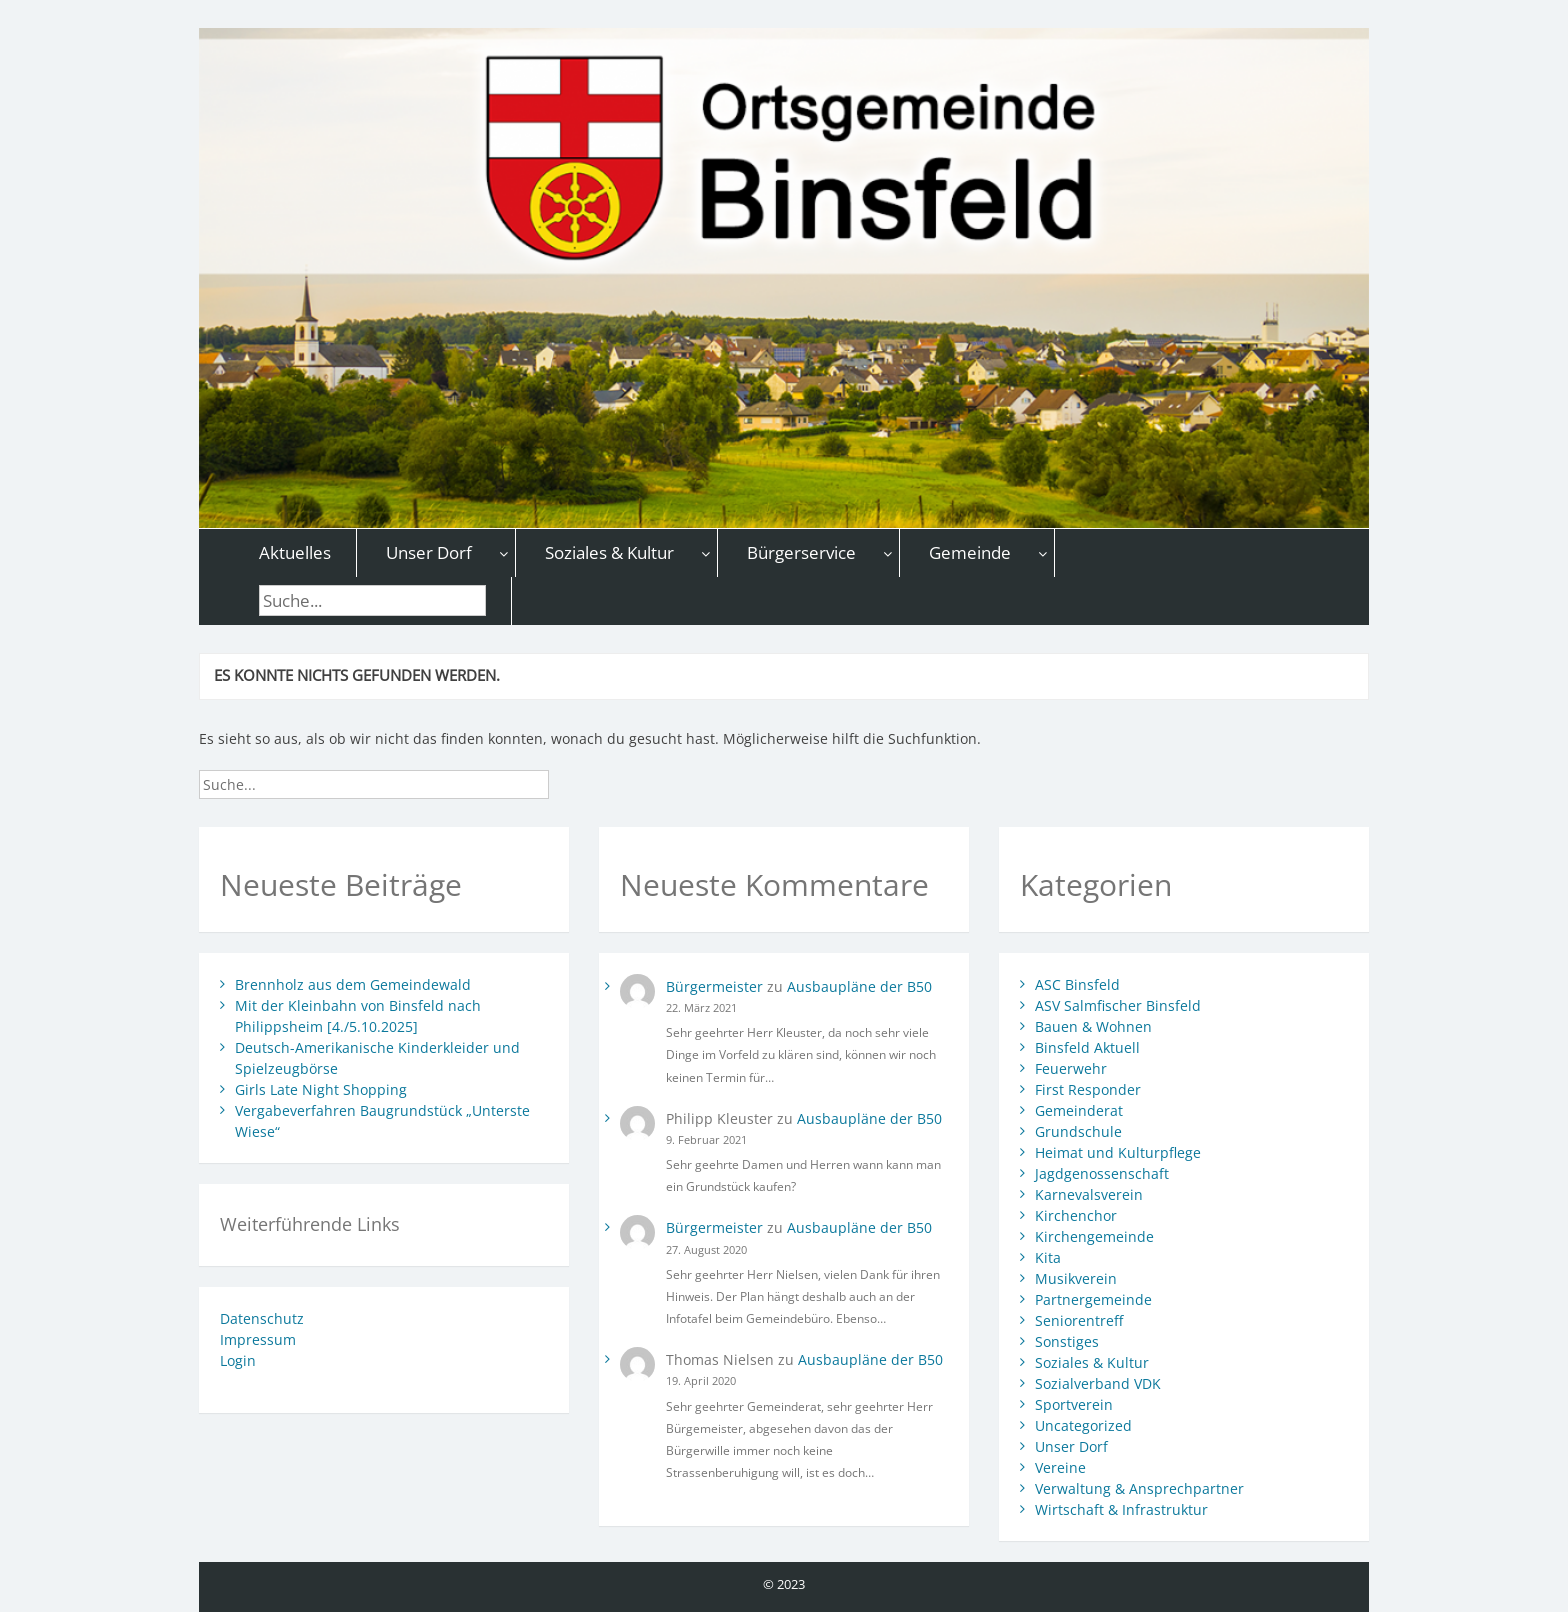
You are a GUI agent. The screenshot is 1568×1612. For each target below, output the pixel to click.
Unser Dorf (429, 552)
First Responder (1088, 1089)
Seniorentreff (1079, 1320)
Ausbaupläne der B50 (859, 986)
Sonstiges (1067, 1341)
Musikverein (1076, 1278)
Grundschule (1078, 1131)
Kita (1048, 1257)
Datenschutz (262, 1318)
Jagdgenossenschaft (1102, 1173)
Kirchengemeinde (1094, 1236)
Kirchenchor (1076, 1215)
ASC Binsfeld (1077, 984)
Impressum (258, 1339)
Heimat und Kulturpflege (1118, 1152)
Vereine (1060, 1467)
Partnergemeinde (1093, 1299)
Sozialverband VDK (1098, 1383)
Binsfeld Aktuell (1087, 1047)
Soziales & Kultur (609, 552)
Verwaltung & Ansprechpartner (1139, 1488)
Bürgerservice (801, 552)
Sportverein (1074, 1404)
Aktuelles (295, 552)
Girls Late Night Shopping (321, 1089)
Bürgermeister (714, 986)
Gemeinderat (1079, 1110)
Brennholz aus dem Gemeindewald (353, 984)
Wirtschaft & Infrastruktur (1121, 1509)
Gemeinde (970, 552)
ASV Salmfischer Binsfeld (1118, 1005)
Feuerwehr (1071, 1068)
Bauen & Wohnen (1093, 1026)
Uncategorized (1083, 1425)
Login (238, 1360)
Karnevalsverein (1089, 1194)
